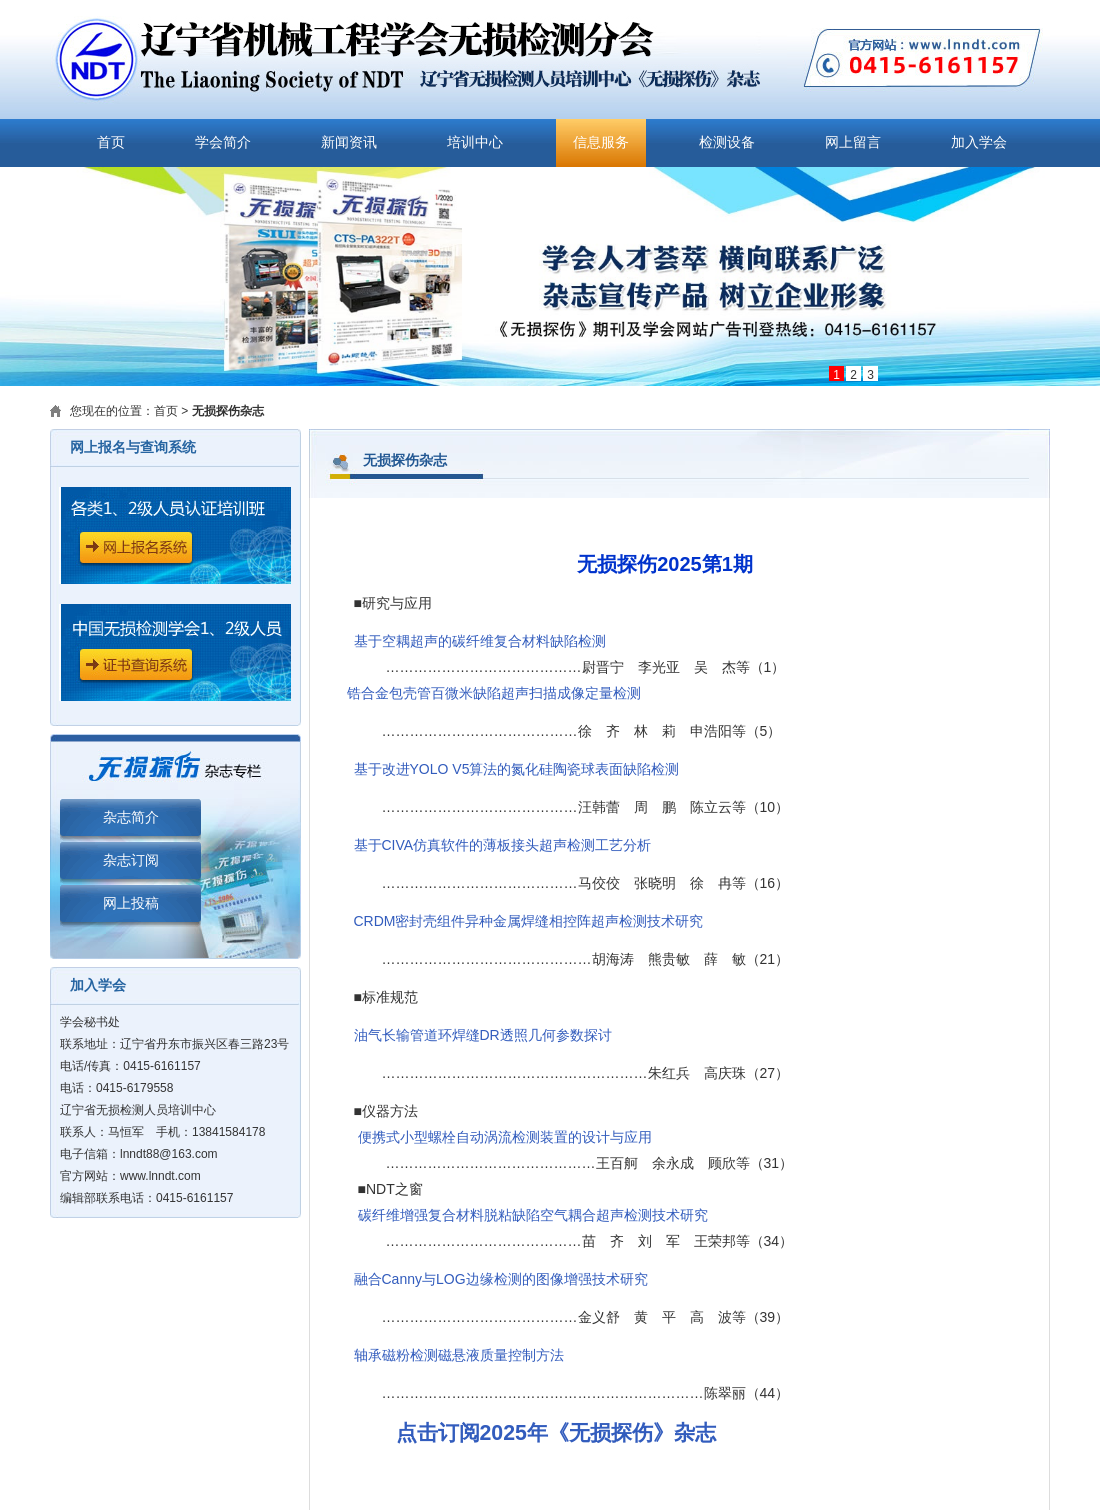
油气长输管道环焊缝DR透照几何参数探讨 (483, 1035)
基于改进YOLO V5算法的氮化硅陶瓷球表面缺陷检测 (517, 769)
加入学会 (979, 142)
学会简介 (223, 142)
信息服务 (601, 142)
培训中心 (475, 142)
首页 (111, 142)
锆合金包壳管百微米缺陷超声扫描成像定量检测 (494, 693)
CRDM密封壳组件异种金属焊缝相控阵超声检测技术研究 (529, 921)
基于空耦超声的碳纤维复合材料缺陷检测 (480, 641)
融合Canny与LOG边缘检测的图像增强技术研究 (501, 1279)
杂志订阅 (131, 860)
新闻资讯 (349, 142)
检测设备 (727, 142)
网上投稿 (131, 903)
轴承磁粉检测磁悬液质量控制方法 (459, 1355)
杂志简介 (131, 817)
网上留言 (853, 142)
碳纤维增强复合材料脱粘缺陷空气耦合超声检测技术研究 (533, 1215)
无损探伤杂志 (228, 411)
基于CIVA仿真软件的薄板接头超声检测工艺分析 (503, 845)
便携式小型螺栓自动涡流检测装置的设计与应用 (505, 1137)
